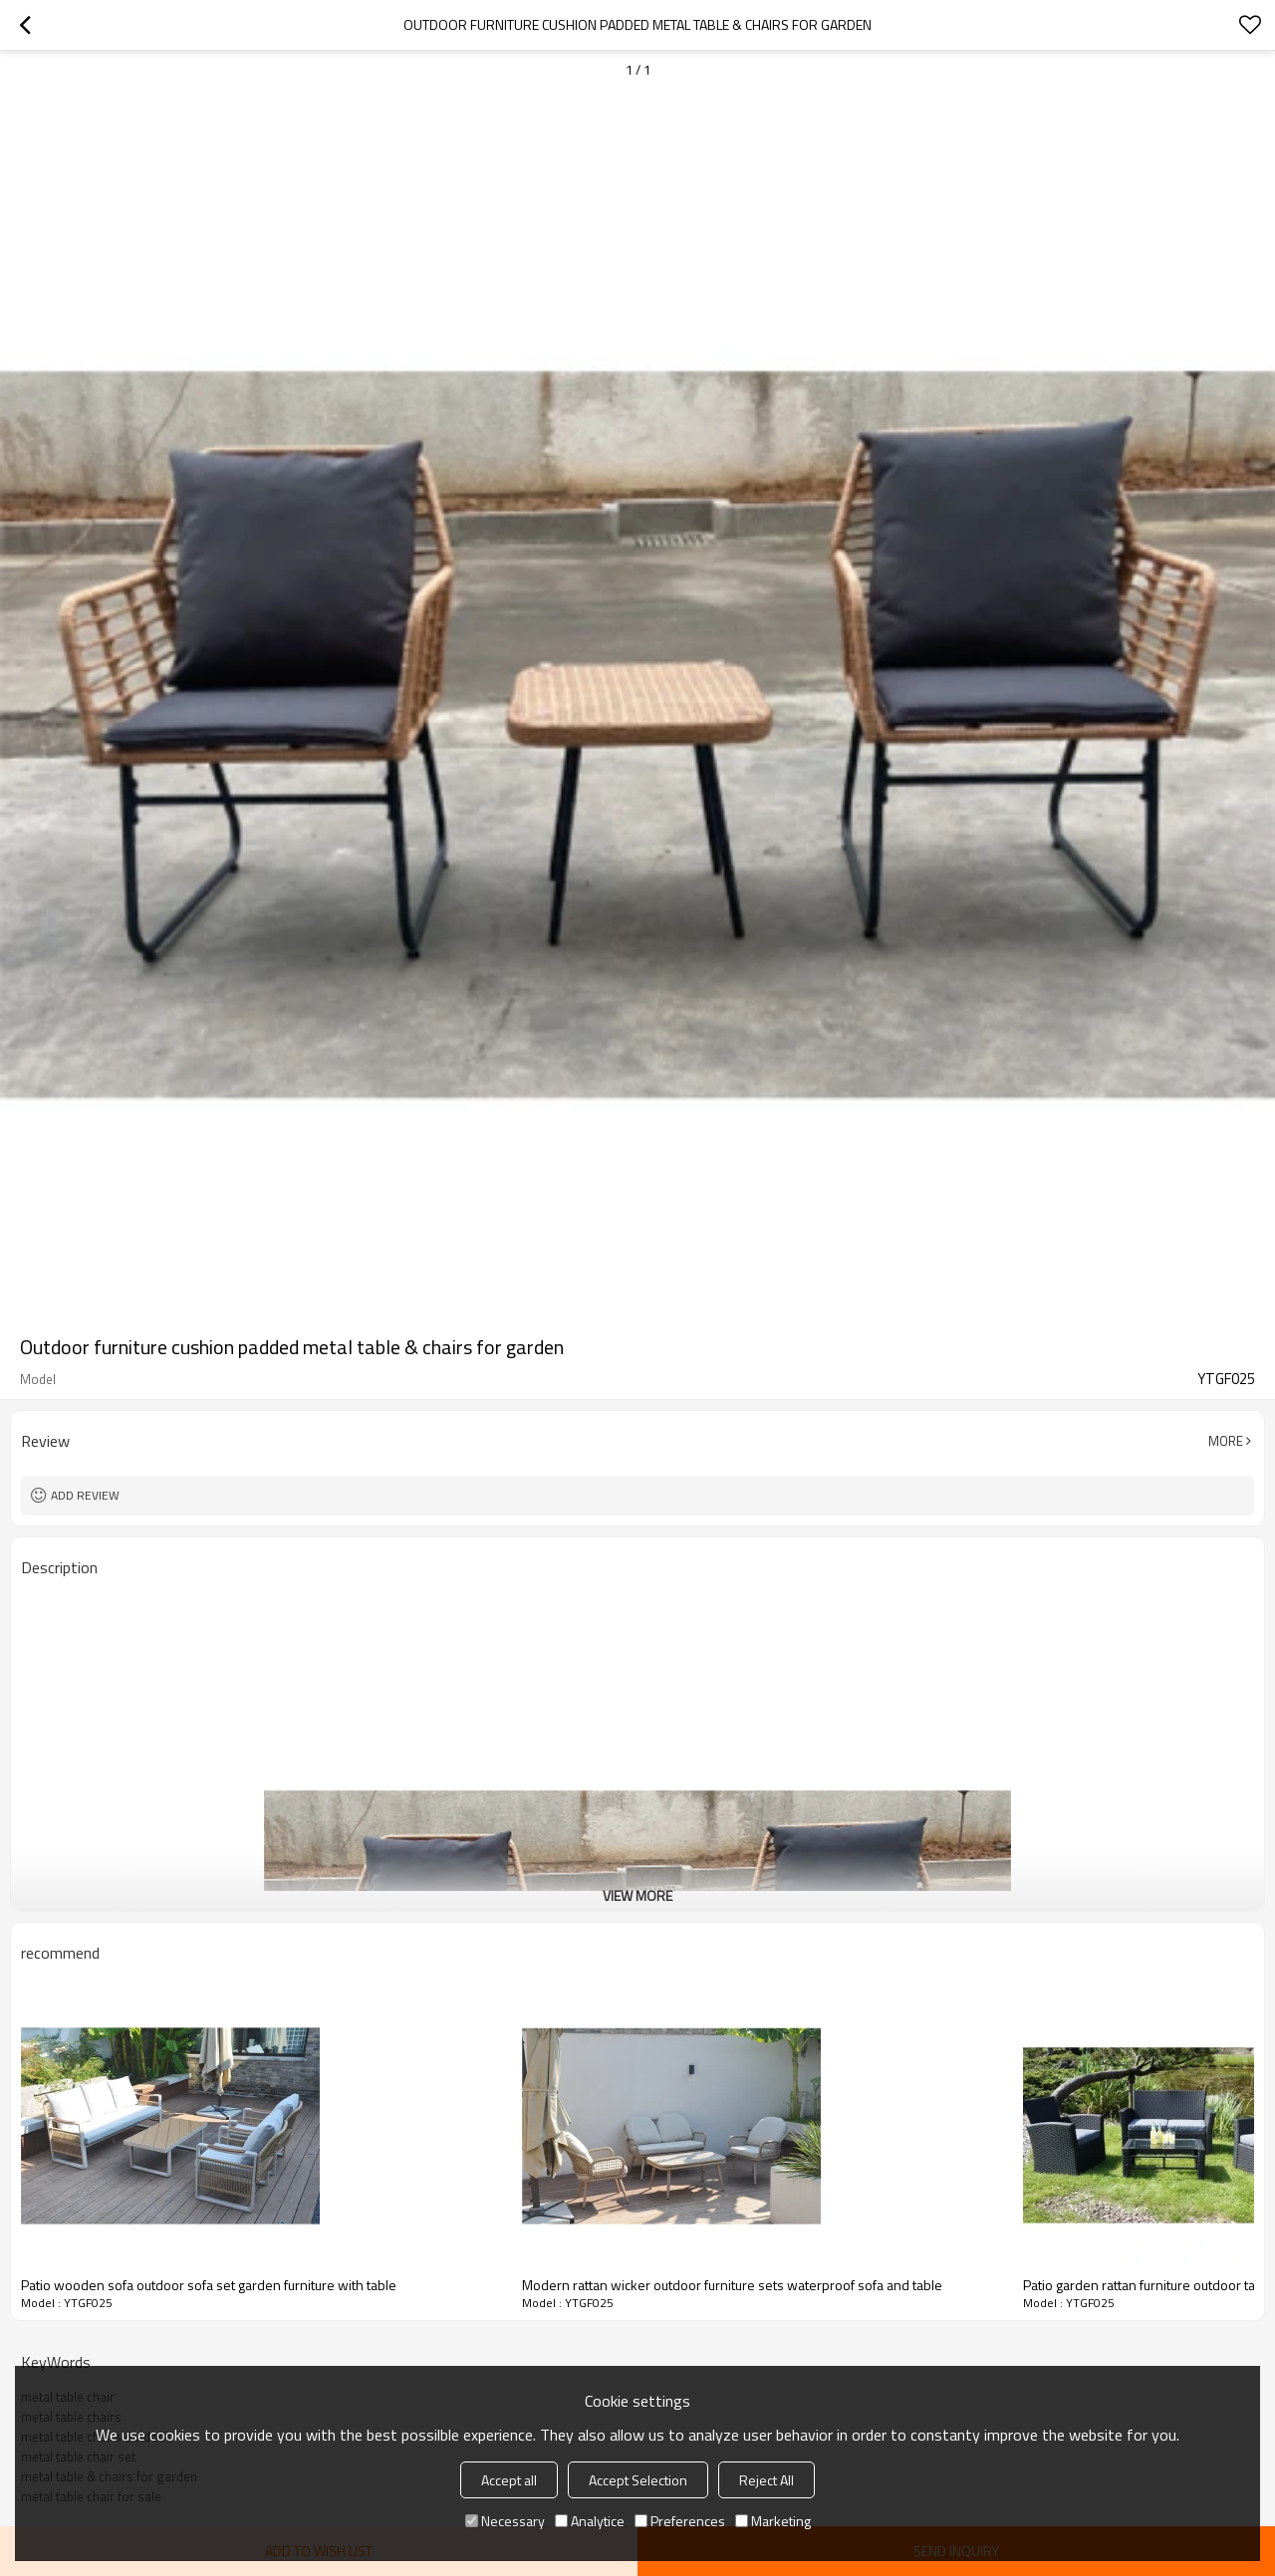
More (1225, 1441)
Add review (85, 1495)
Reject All (766, 2479)
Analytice (590, 2520)
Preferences (680, 2520)
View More (637, 1895)
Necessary (505, 2520)
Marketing (773, 2520)
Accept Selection (638, 2479)
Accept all (509, 2479)
